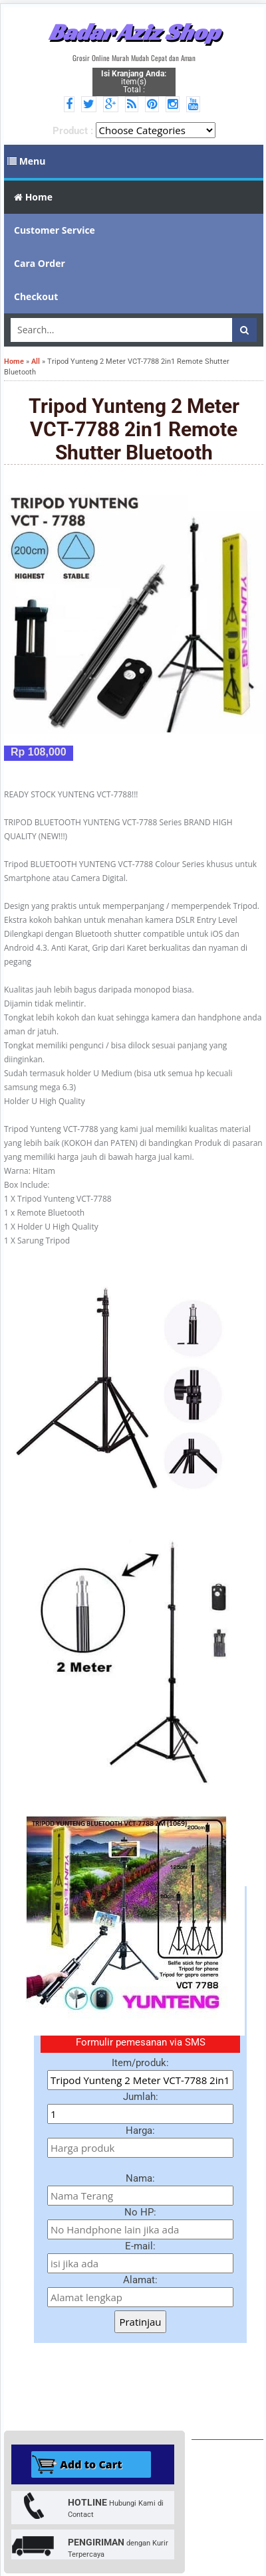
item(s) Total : (133, 81)
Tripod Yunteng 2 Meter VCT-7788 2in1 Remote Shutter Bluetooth (134, 429)
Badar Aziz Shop (134, 31)
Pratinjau (140, 2321)
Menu (26, 161)
